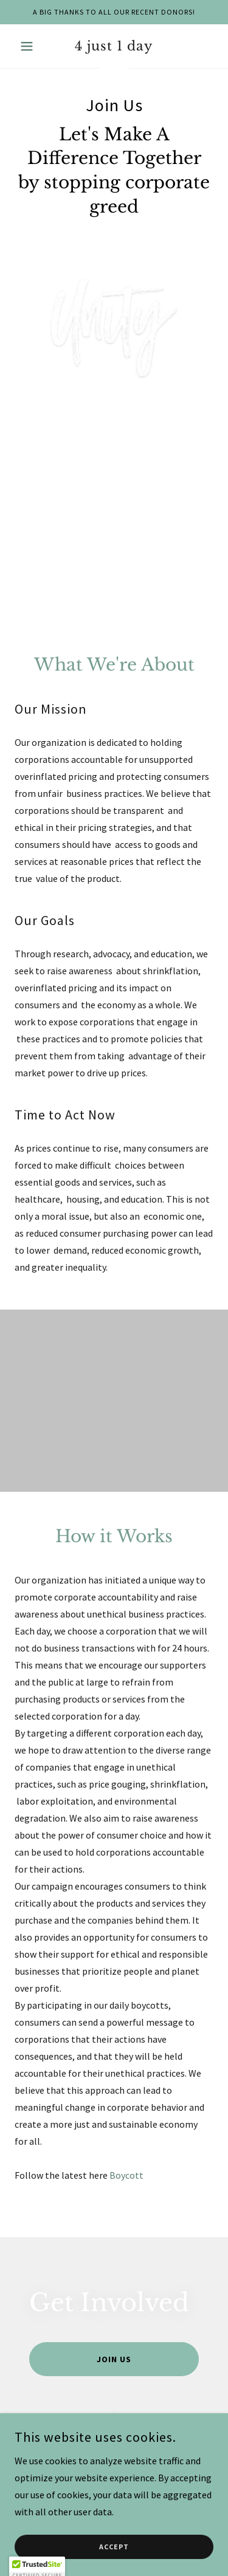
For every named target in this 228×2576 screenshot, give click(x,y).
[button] (29, 46)
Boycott (126, 2175)
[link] (114, 46)
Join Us (114, 2359)
